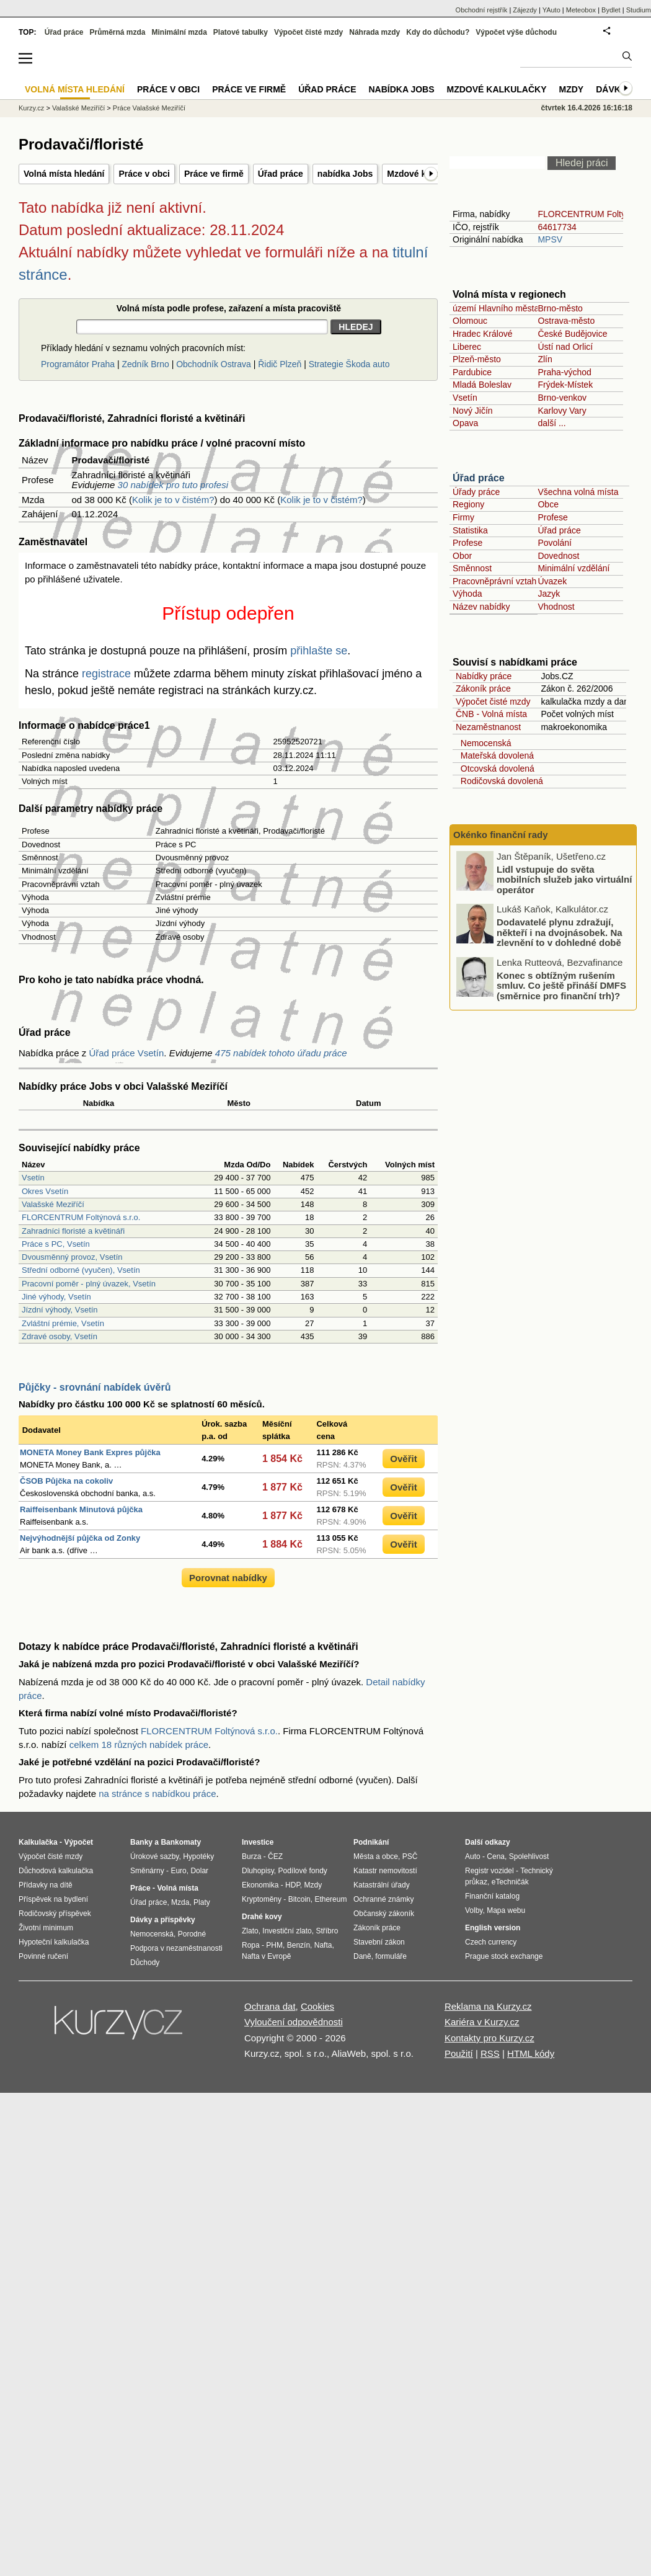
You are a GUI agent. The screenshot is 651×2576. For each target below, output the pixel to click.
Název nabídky (481, 607)
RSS (490, 2053)
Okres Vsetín (45, 1191)
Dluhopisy (258, 1870)
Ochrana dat (270, 2006)
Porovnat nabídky (228, 1577)
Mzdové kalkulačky (497, 89)
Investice (257, 1842)
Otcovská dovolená (495, 768)
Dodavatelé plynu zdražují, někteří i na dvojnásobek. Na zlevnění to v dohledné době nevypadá (559, 937)
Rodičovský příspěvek (55, 1913)
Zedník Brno (145, 364)
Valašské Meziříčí (53, 1204)
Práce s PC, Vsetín (56, 1244)
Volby (473, 1910)
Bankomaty (181, 1842)
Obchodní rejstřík (482, 10)
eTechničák (510, 1882)
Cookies (317, 2006)
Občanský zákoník (383, 1913)
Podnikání (371, 1842)
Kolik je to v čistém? (173, 499)
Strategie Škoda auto (349, 364)
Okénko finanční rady (500, 834)
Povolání (554, 543)
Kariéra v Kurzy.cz (482, 2022)
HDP (292, 1885)
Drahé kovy (262, 1916)
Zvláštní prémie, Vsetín (63, 1323)
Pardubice (472, 372)
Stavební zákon (379, 1942)
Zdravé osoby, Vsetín (59, 1336)
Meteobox (581, 10)
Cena (496, 1856)
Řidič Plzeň (279, 364)
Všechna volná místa (578, 492)
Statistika (470, 530)
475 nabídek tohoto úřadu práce (281, 1053)
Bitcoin (299, 1899)
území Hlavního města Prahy (508, 308)
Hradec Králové (483, 334)
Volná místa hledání (64, 174)
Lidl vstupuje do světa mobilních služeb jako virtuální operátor (564, 878)
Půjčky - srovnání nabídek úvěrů (94, 1387)
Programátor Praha (78, 364)
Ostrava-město (566, 321)
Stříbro (327, 1931)
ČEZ (275, 1856)
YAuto (551, 10)
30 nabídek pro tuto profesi (173, 484)
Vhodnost (556, 607)
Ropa (251, 1945)
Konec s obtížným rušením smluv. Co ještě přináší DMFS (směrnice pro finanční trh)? (561, 985)
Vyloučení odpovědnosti (293, 2022)
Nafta (323, 1945)
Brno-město (560, 308)
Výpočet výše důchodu (516, 32)
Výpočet (78, 1842)
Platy (201, 1902)
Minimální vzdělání (573, 568)
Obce (548, 504)
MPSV (550, 239)
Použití (459, 2053)
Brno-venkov (562, 398)
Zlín (545, 359)
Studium (638, 10)
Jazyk (549, 594)
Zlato (250, 1931)
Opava (465, 423)
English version (492, 1927)
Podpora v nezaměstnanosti (176, 1948)
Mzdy (571, 89)
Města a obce (375, 1856)
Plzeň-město (477, 359)
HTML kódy (530, 2053)
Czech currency (490, 1942)
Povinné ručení (43, 1956)
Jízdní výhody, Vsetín (60, 1309)
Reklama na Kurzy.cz (488, 2006)
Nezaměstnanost (488, 727)
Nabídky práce (484, 676)
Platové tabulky (240, 32)
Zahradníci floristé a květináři (73, 1231)
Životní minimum (46, 1927)
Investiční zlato (286, 1931)
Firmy (463, 517)
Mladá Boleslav (482, 385)
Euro (178, 1870)
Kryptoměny (261, 1899)
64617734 (557, 227)
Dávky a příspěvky (162, 1919)
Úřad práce (280, 174)
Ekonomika (260, 1885)
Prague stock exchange (503, 1956)
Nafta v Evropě (266, 1956)
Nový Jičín (473, 411)
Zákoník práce (483, 688)
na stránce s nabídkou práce (157, 1793)
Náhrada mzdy (374, 32)
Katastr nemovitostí (385, 1870)
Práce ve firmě (214, 174)
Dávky (611, 89)
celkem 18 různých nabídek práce (138, 1744)
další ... (551, 423)
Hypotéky (198, 1856)
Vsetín (33, 1177)
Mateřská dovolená (495, 755)
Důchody (144, 1962)
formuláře (391, 1956)
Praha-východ (564, 372)
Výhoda (467, 594)
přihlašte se (318, 650)
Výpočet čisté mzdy (493, 701)
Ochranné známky (383, 1899)
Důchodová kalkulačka (56, 1870)
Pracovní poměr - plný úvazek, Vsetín (89, 1283)
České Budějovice (572, 334)
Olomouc (470, 321)
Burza (251, 1856)
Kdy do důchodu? (437, 32)
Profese (552, 517)
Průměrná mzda (117, 32)
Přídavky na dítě (46, 1885)
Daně (362, 1956)
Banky (141, 1842)
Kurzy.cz (31, 108)
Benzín (298, 1945)
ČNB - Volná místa (491, 714)
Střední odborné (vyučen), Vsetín (81, 1270)
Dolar (199, 1870)
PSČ (410, 1856)
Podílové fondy (302, 1870)
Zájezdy (525, 10)
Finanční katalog (492, 1896)
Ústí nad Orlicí (565, 347)
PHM (274, 1945)
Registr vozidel (489, 1870)
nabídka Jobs (345, 174)
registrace (106, 673)
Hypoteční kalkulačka (54, 1942)
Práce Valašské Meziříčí (149, 108)
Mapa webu (506, 1910)
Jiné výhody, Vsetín (56, 1296)
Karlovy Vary (562, 411)
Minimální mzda (179, 32)
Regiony (468, 504)
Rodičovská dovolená (499, 781)
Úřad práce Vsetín (126, 1053)
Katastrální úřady (381, 1885)
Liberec (467, 347)
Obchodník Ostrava (213, 364)
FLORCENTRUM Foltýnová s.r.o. (81, 1217)
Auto (472, 1856)
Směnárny (147, 1870)
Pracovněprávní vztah (494, 581)
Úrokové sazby (154, 1856)
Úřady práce (476, 492)
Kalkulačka (38, 1842)
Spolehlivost (529, 1856)
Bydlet (611, 10)
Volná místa (177, 1888)
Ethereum (330, 1899)
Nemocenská (483, 743)
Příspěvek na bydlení (53, 1899)
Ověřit (403, 1458)
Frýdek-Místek (565, 385)
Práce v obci (144, 174)
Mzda (180, 1902)
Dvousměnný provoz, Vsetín (72, 1257)
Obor (462, 556)
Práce (140, 1888)
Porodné (192, 1934)
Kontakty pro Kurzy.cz (489, 2038)
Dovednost (558, 556)
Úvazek (552, 581)
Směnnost (472, 568)
